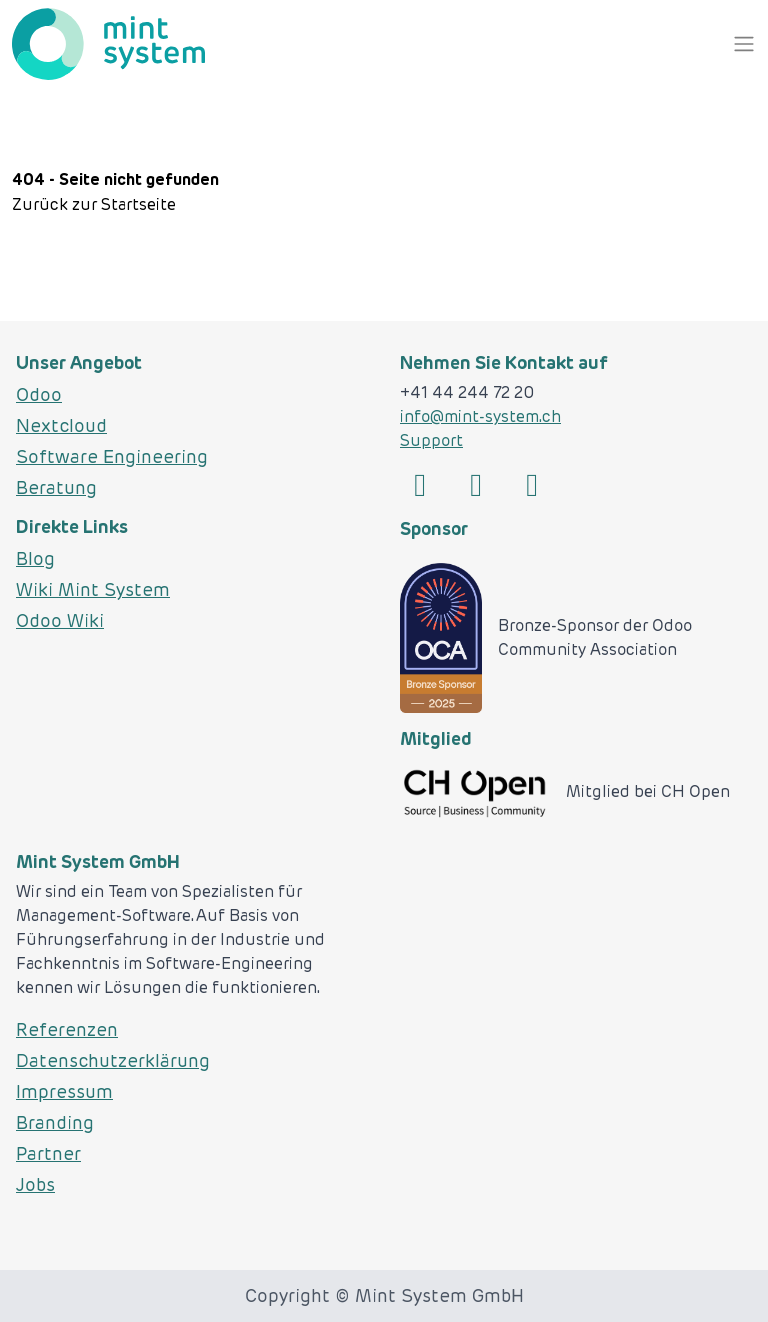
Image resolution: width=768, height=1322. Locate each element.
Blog (35, 558)
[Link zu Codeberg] (532, 486)
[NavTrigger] (744, 44)
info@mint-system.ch (480, 416)
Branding (55, 1122)
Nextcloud (61, 425)
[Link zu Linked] (420, 486)
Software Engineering (112, 456)
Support (431, 440)
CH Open (695, 791)
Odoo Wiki (60, 620)
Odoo (39, 394)
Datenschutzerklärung (113, 1060)
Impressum (64, 1091)
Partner (48, 1153)
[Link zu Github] (476, 486)
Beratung (56, 487)
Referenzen (67, 1029)
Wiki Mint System (93, 589)
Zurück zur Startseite (94, 204)
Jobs (35, 1184)
